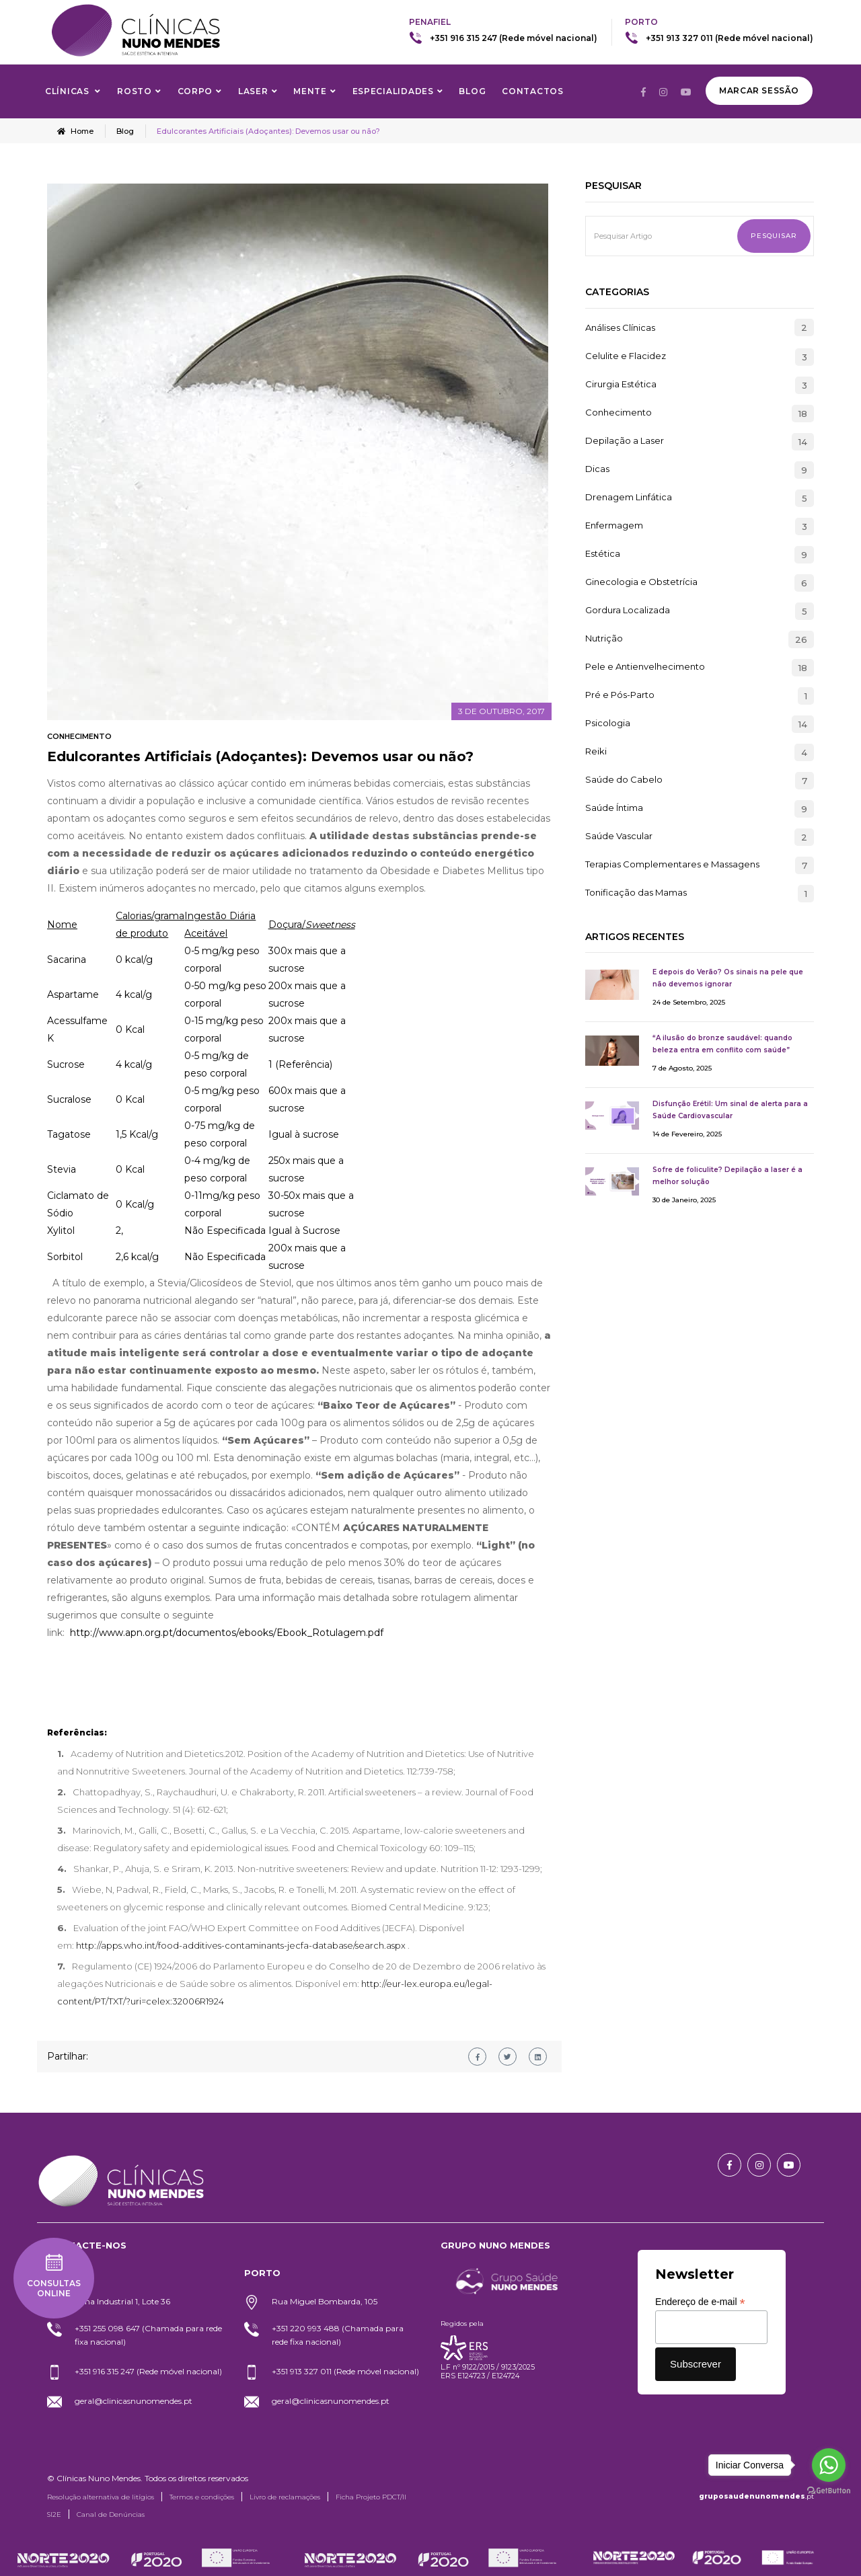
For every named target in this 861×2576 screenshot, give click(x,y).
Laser (253, 91)
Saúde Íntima (614, 808)
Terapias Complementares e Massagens (672, 865)
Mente (310, 91)
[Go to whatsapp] (829, 2465)
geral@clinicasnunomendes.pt (133, 2401)
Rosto (134, 91)
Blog (472, 91)
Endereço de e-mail (700, 2302)
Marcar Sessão (759, 90)
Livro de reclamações (285, 2497)
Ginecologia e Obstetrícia (641, 582)
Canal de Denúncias (111, 2514)
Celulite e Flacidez (625, 356)
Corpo (195, 91)
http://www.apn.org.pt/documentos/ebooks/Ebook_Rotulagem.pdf (226, 1633)
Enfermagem (614, 526)
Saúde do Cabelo (624, 780)
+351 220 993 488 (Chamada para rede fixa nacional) (338, 2335)
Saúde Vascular (618, 836)
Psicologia (607, 723)
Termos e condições (202, 2497)
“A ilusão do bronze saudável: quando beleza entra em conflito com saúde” (722, 1043)
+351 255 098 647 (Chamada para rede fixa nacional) (148, 2335)
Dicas (597, 469)
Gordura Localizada (627, 610)
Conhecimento (79, 736)
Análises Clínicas (620, 327)
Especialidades (393, 91)
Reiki (596, 752)
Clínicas (68, 91)
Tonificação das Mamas (636, 893)
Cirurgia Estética (621, 385)
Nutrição (604, 639)
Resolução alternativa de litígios (100, 2497)
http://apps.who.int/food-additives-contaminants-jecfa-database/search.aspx (241, 1945)
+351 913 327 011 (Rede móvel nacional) (729, 38)
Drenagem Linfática (628, 498)
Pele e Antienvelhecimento (645, 667)
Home (75, 131)
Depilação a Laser (624, 441)
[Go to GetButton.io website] (828, 2491)
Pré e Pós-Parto (619, 695)
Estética (602, 554)
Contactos (532, 91)
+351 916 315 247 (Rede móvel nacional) (513, 38)
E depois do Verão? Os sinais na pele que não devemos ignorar (727, 978)
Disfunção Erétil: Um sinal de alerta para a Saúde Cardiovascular (730, 1109)
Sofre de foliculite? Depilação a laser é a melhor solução (727, 1175)
